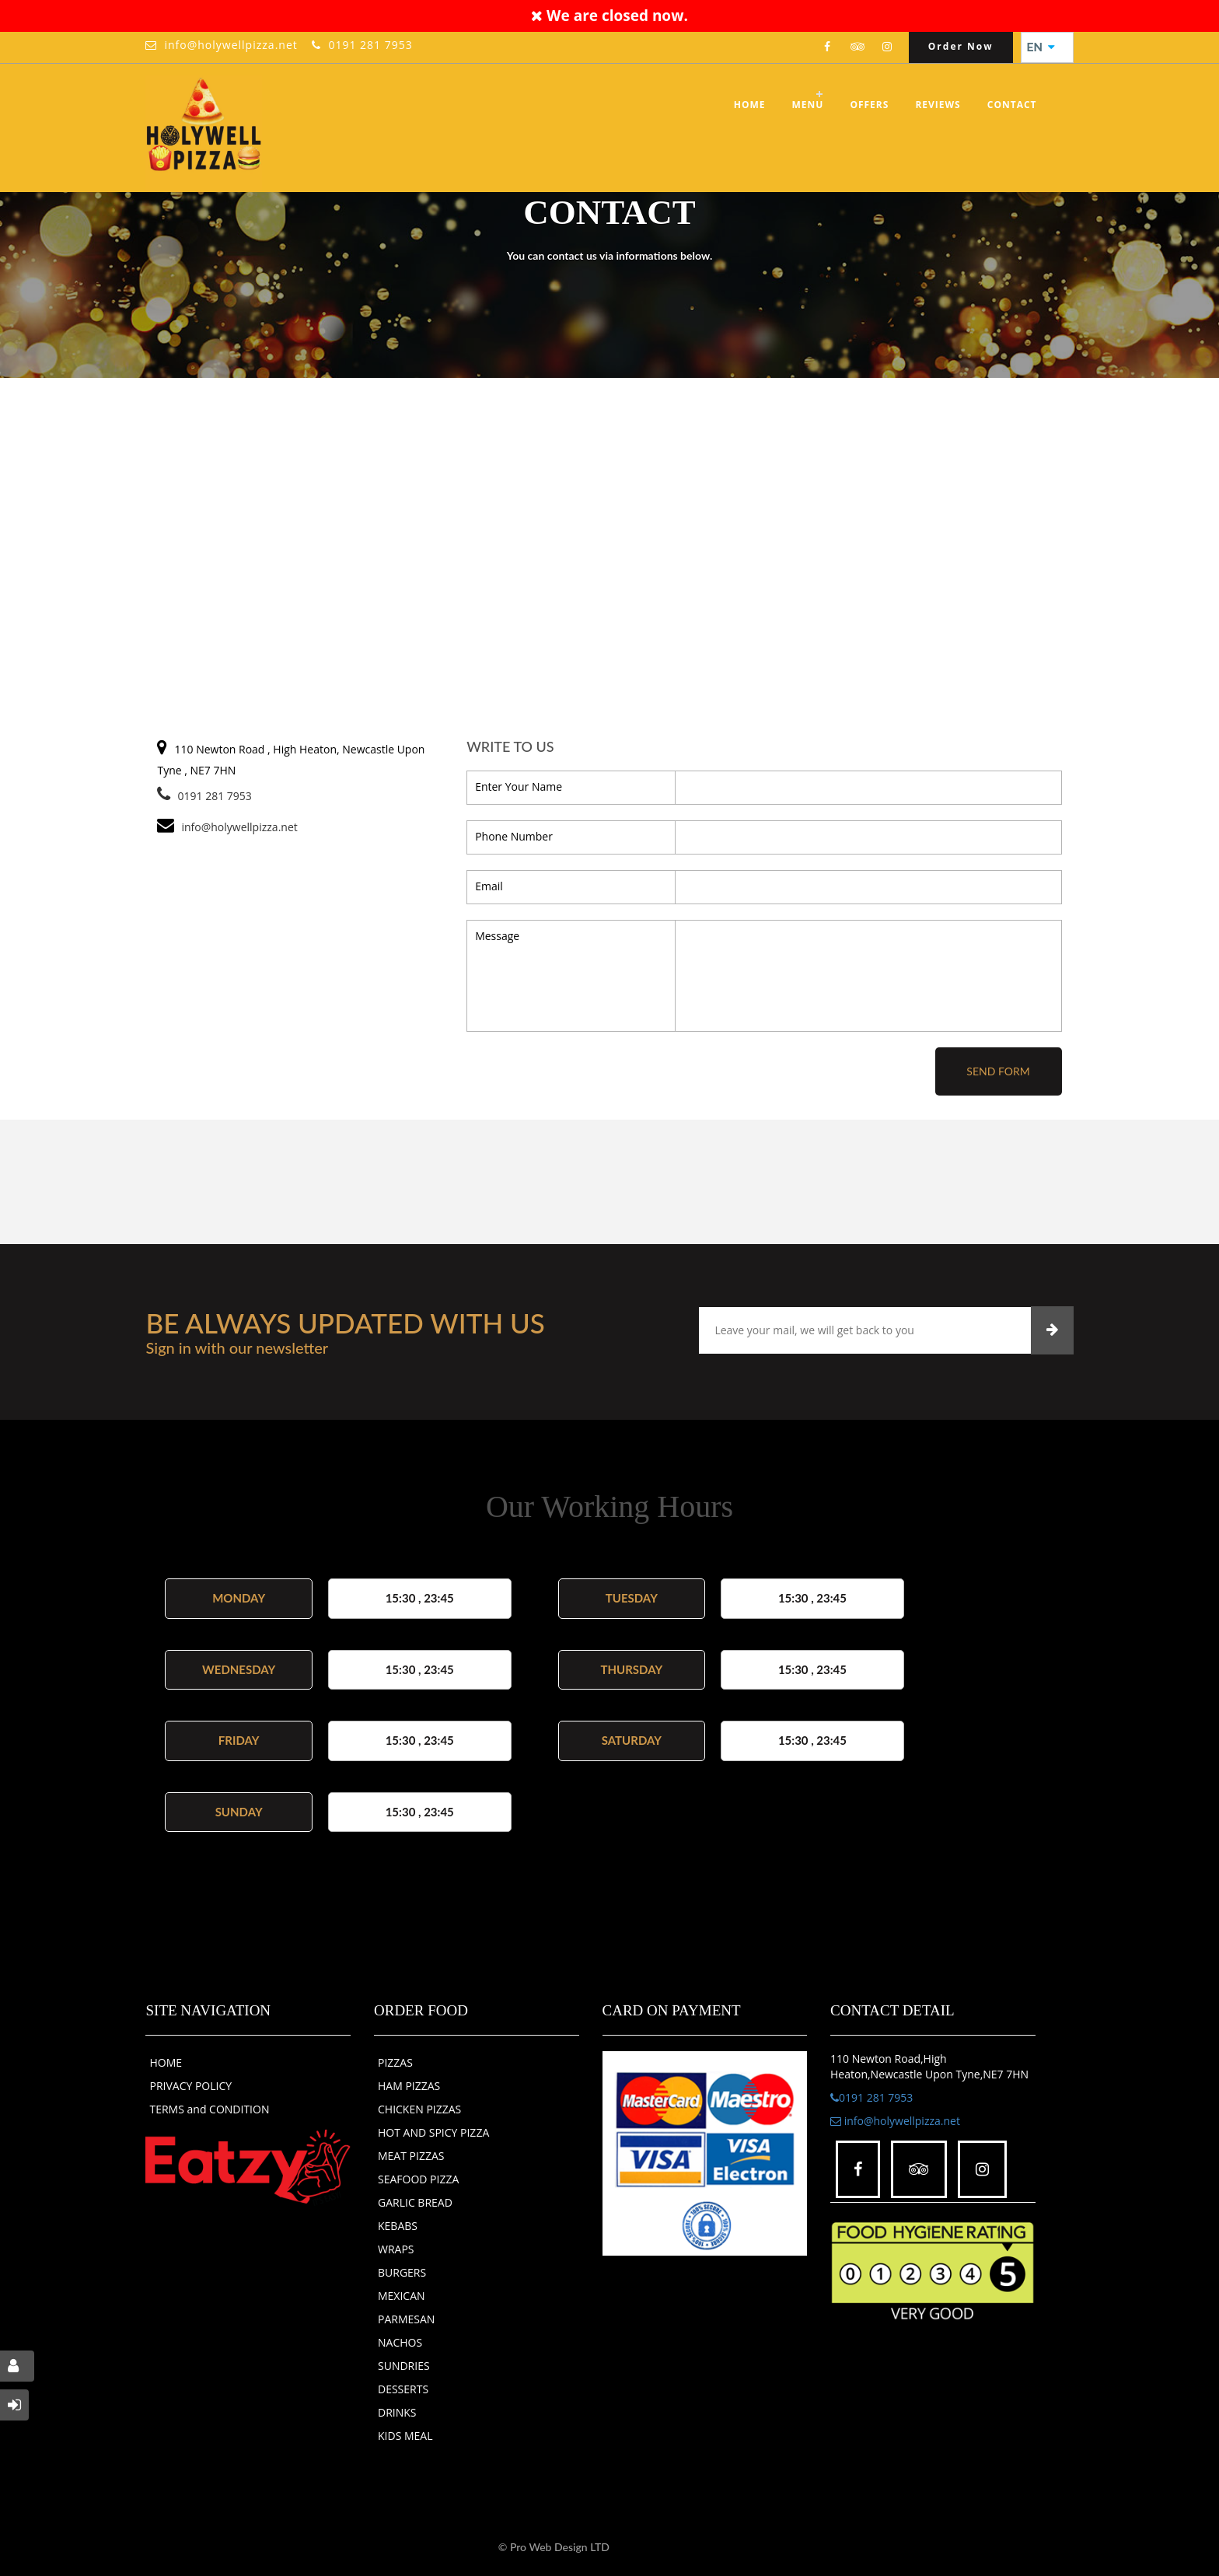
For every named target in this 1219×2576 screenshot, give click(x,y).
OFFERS (869, 104)
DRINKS (397, 2412)
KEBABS (397, 2225)
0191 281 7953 (370, 44)
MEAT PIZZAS (411, 2155)
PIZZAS (395, 2062)
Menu (808, 104)
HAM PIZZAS (409, 2085)
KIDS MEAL (405, 2435)
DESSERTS (403, 2389)
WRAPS (396, 2249)
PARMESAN (406, 2319)
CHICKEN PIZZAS (419, 2109)
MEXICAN (401, 2295)
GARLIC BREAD (415, 2202)
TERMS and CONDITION (209, 2109)
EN (1041, 47)
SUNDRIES (404, 2365)
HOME (165, 2062)
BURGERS (402, 2272)
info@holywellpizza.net (230, 44)
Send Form (997, 1071)
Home (750, 104)
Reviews (937, 104)
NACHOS (400, 2342)
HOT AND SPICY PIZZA (433, 2132)
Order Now (961, 46)
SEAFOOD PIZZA (418, 2179)
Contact (1012, 104)
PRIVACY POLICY (190, 2085)
